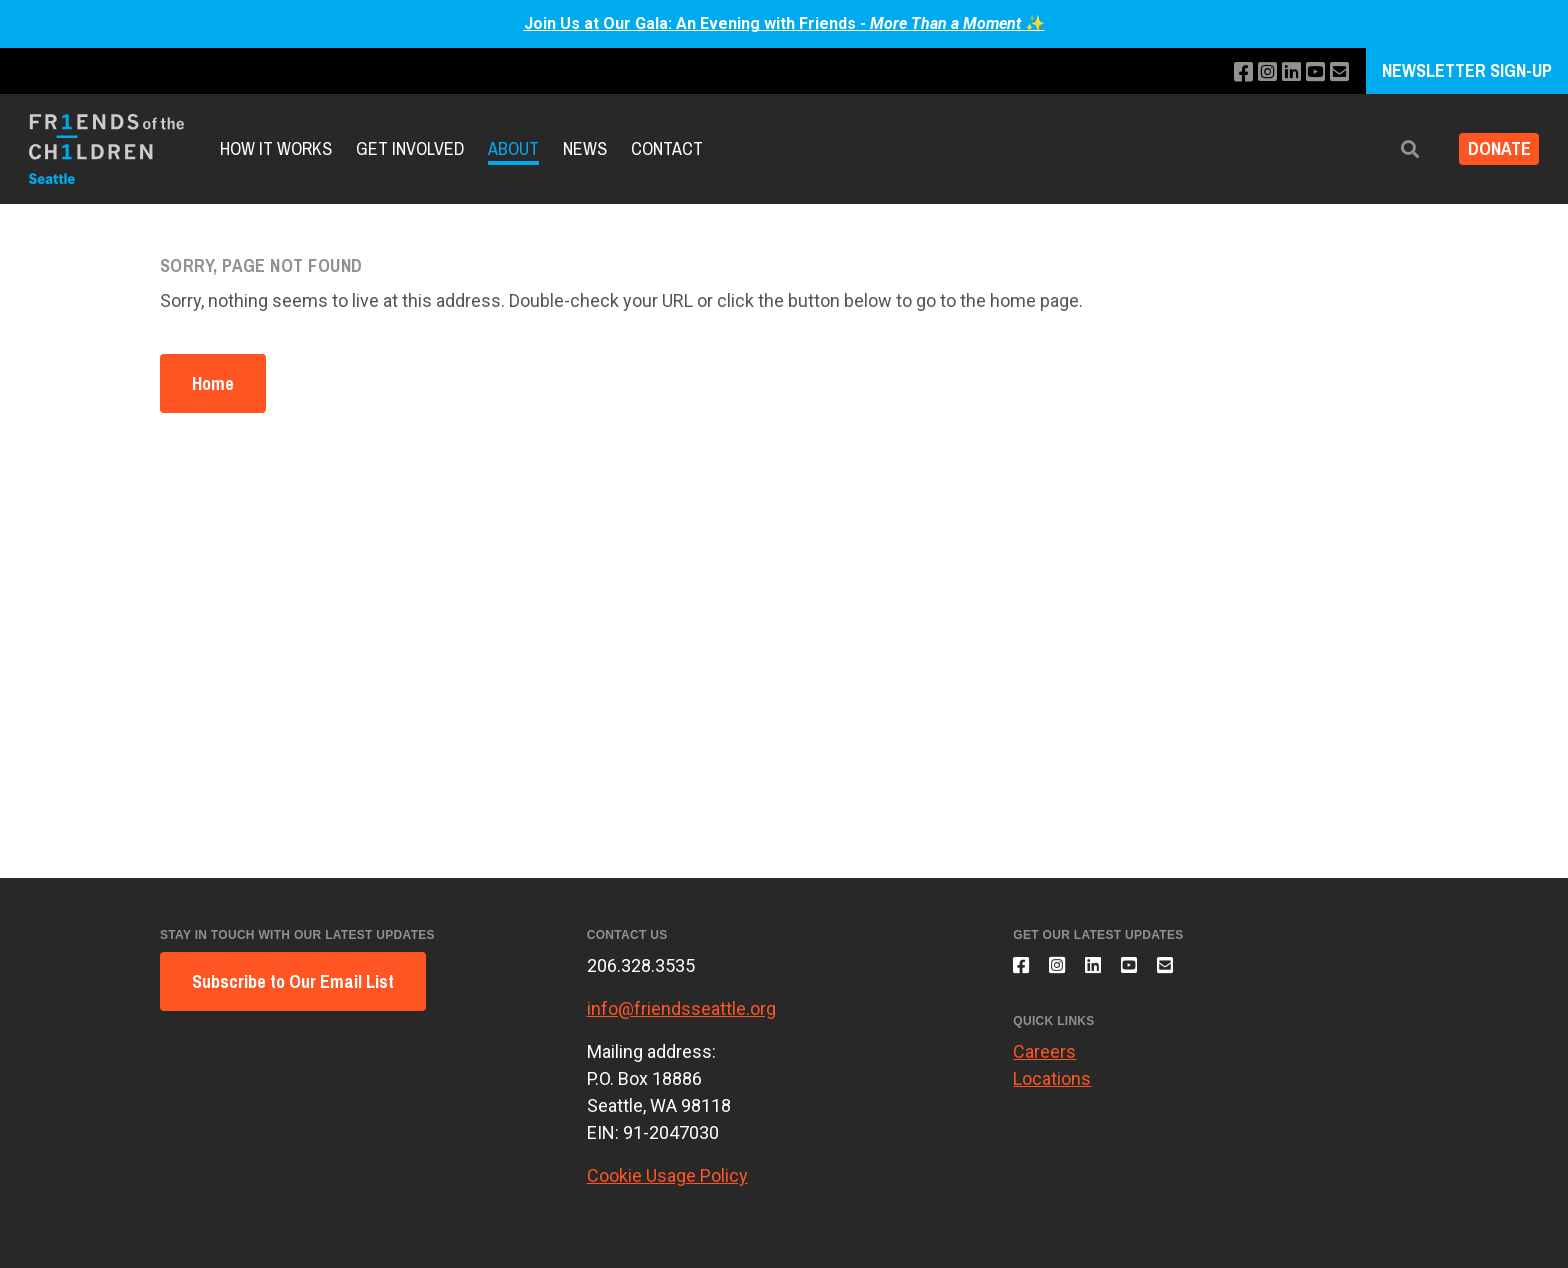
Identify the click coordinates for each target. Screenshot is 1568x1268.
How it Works (276, 148)
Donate (1491, 149)
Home (213, 383)
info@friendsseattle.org (681, 1008)
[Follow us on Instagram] (1256, 72)
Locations (1052, 1089)
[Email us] (1337, 72)
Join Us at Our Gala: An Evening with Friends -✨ (784, 23)
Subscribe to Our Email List (293, 981)
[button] (1395, 149)
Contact (667, 148)
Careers (1044, 1062)
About (513, 148)
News (585, 148)
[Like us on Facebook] (1229, 72)
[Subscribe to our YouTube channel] (1310, 72)
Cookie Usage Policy (667, 1175)
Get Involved (410, 148)
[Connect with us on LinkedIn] (1283, 72)
